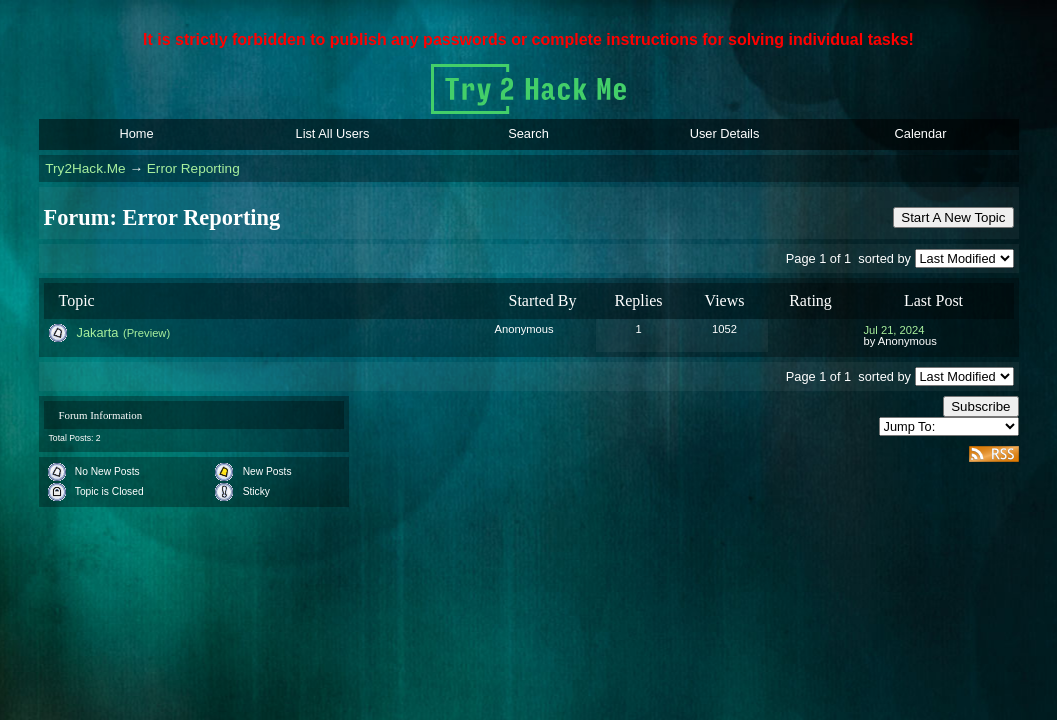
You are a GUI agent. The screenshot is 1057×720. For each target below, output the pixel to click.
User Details (725, 133)
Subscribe (980, 406)
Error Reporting (193, 168)
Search (528, 133)
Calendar (921, 133)
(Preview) (146, 333)
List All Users (333, 133)
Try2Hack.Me (85, 168)
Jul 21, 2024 (894, 330)
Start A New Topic (953, 217)
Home (136, 133)
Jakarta (98, 332)
